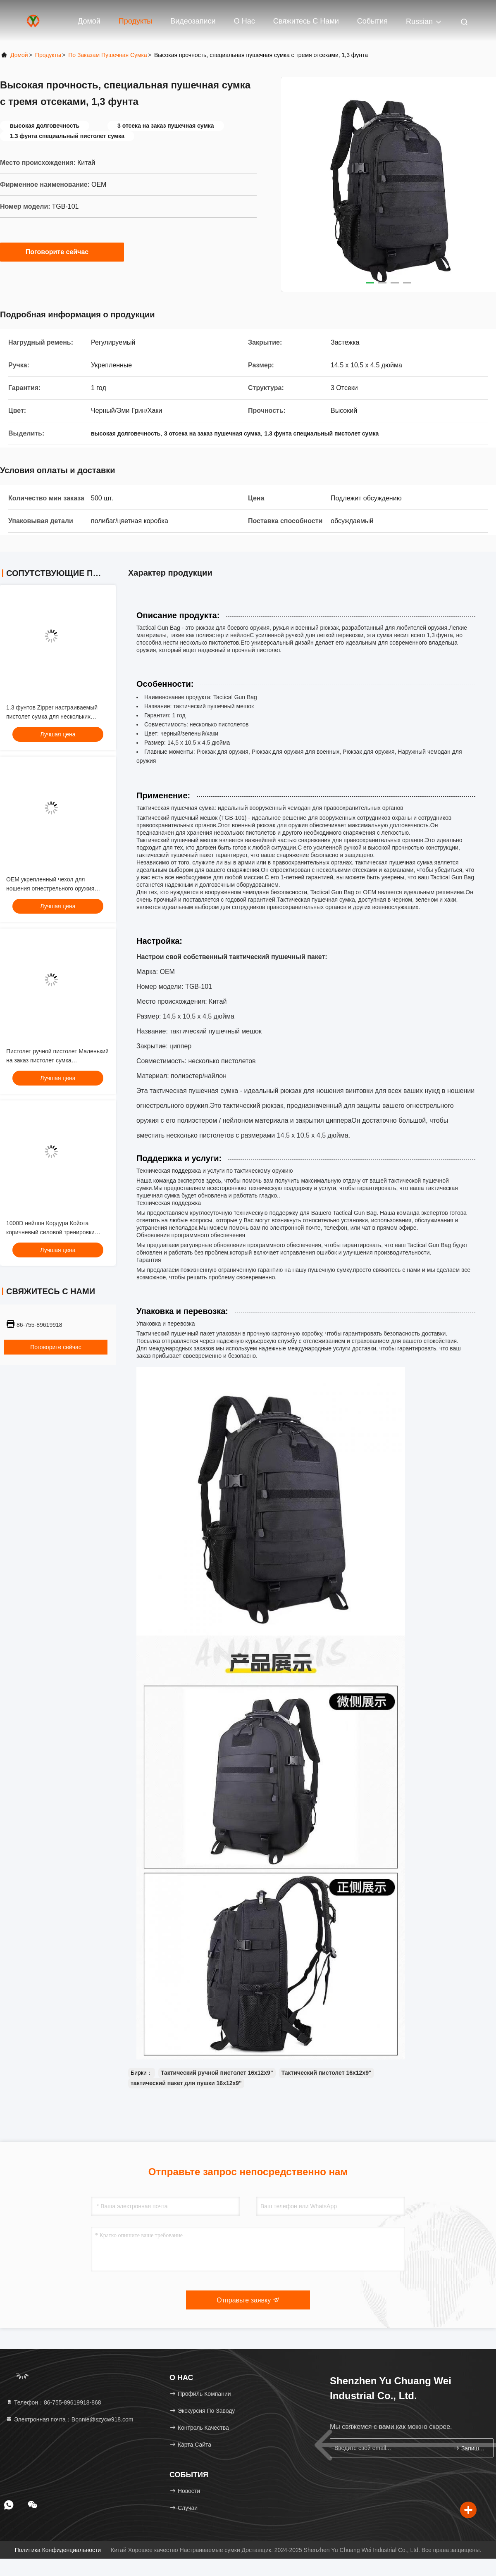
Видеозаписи (193, 21)
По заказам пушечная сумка (107, 55)
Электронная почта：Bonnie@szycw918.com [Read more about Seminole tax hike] (69, 2419)
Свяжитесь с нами (306, 21)
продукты (48, 55)
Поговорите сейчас (62, 252)
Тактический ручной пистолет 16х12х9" (217, 2072)
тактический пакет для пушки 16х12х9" (186, 2083)
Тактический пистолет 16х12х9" (326, 2072)
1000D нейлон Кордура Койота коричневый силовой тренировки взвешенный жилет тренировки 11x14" (58, 1232)
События (372, 21)
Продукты (135, 21)
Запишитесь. (469, 2448)
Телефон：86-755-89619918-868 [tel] (53, 2402)
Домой (89, 21)
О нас (244, 21)
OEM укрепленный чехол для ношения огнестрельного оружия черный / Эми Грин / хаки (50, 888)
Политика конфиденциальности (58, 2550)
